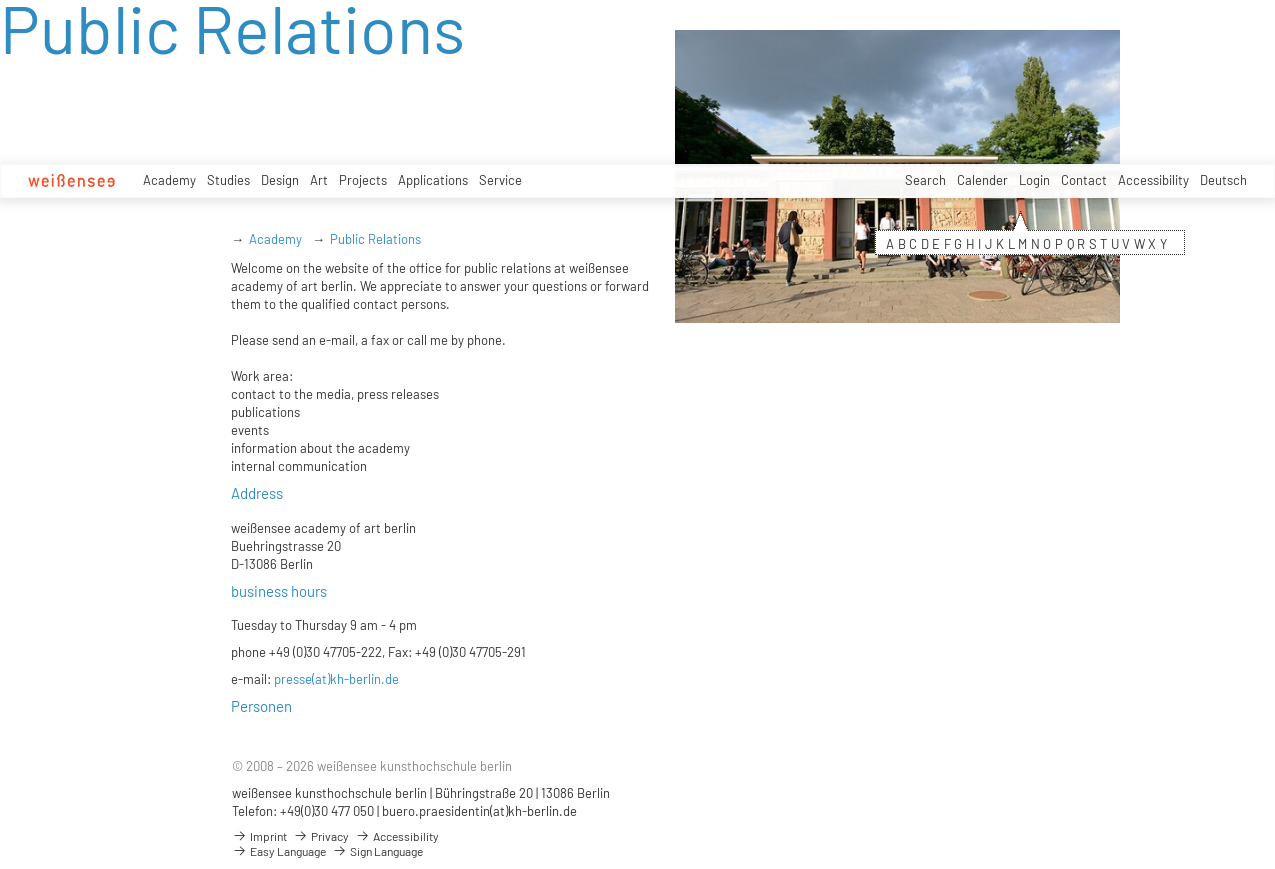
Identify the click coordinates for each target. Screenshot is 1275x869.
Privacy (321, 836)
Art (319, 180)
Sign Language (377, 851)
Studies (228, 180)
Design (280, 180)
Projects (363, 180)
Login (1034, 180)
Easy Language (279, 851)
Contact (1084, 180)
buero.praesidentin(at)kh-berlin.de (479, 811)
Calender (982, 180)
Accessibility (1153, 180)
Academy (169, 180)
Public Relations (375, 239)
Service (500, 180)
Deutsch (1223, 180)
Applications (433, 180)
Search (925, 180)
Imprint (259, 836)
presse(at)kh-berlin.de (336, 679)
